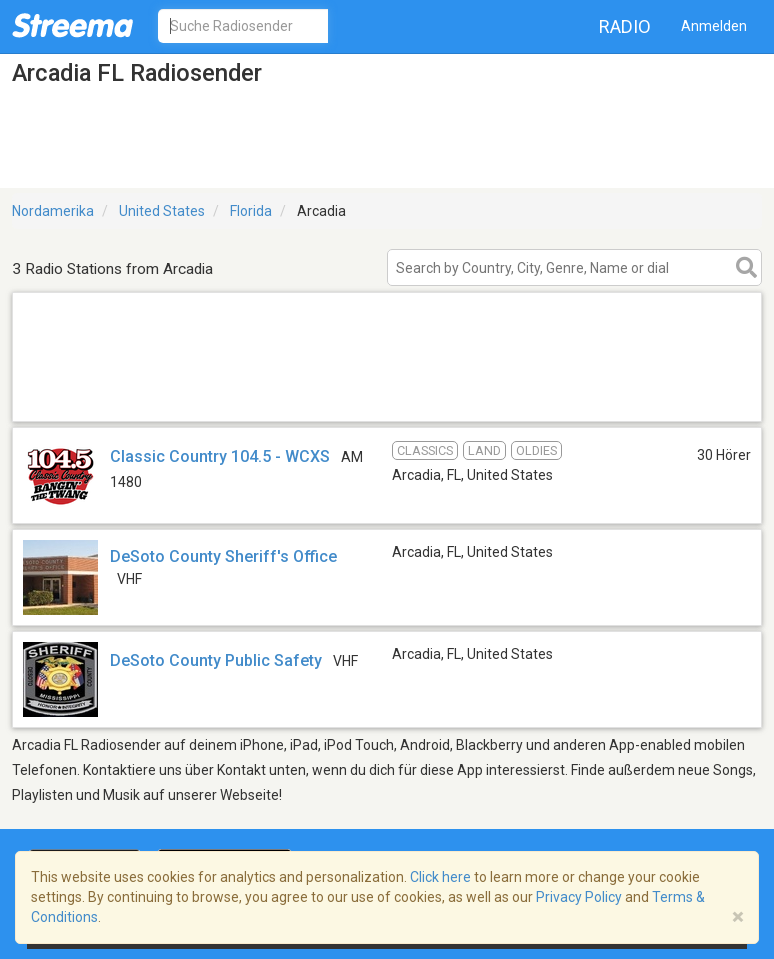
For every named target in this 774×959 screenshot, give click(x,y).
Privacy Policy (579, 897)
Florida (251, 211)
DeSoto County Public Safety (216, 660)
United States (162, 211)
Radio (625, 26)
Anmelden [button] (714, 26)
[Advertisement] (387, 395)
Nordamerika (53, 211)
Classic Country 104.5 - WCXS (220, 456)
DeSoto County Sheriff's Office (223, 556)
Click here (440, 877)
